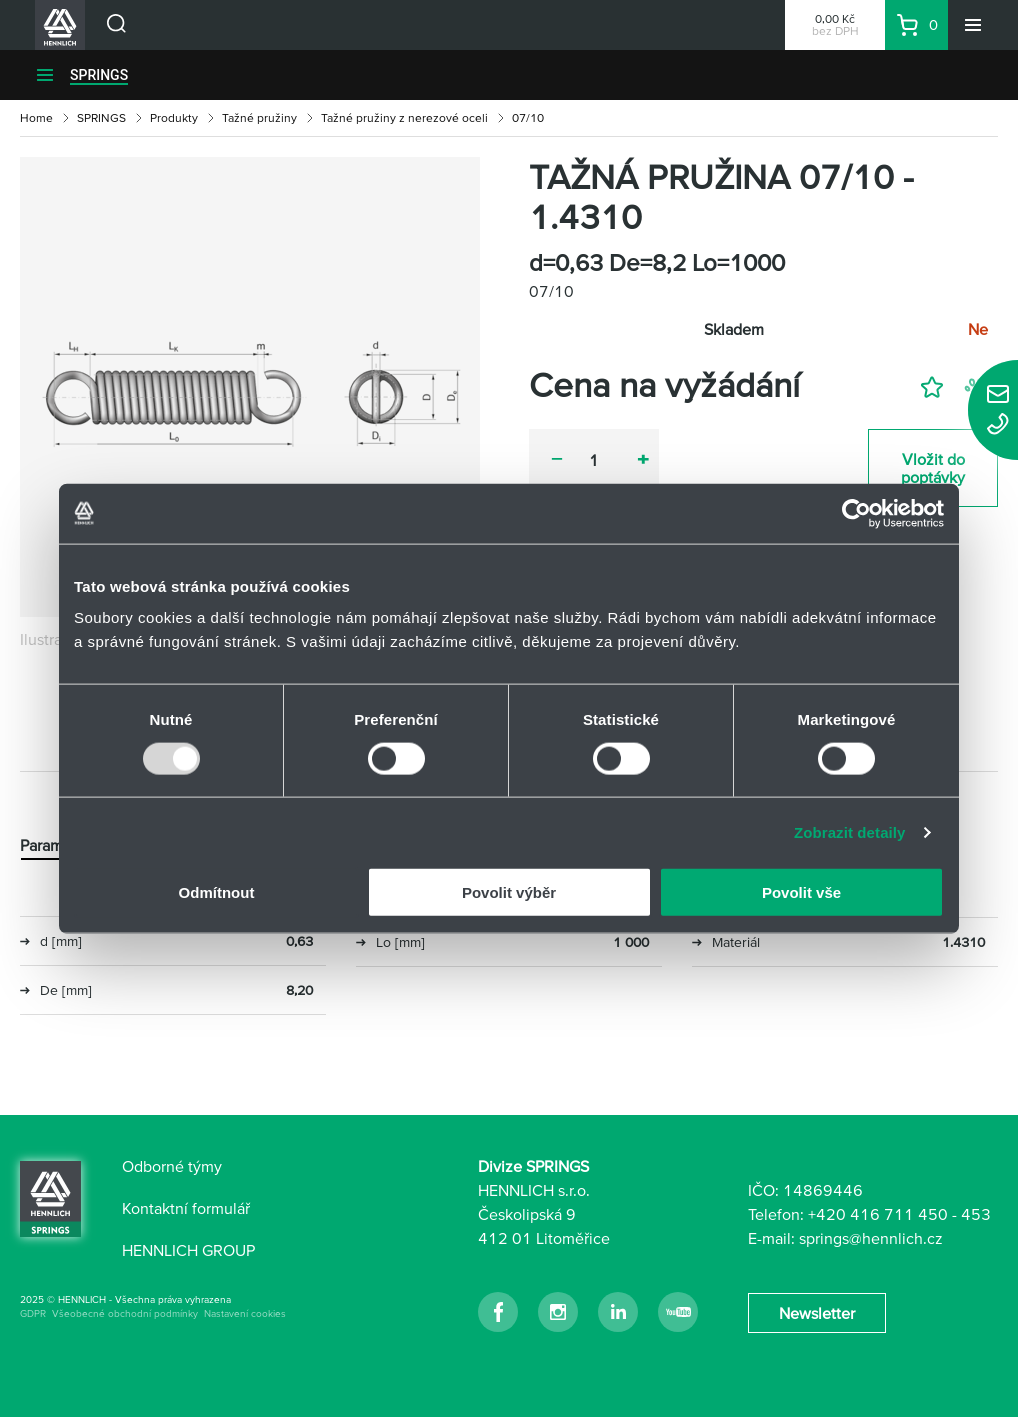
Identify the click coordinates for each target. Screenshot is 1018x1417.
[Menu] (973, 25)
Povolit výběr (509, 892)
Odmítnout (217, 892)
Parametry (55, 845)
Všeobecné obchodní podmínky (125, 1313)
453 (976, 1214)
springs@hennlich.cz (871, 1238)
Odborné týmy (172, 1166)
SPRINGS (99, 75)
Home (36, 117)
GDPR (33, 1313)
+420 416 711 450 (878, 1214)
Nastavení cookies (245, 1313)
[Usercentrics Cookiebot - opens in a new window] (856, 513)
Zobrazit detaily (850, 831)
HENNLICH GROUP (188, 1250)
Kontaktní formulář (186, 1208)
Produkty (174, 117)
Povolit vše (801, 892)
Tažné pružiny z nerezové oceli (404, 117)
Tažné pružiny (259, 117)
